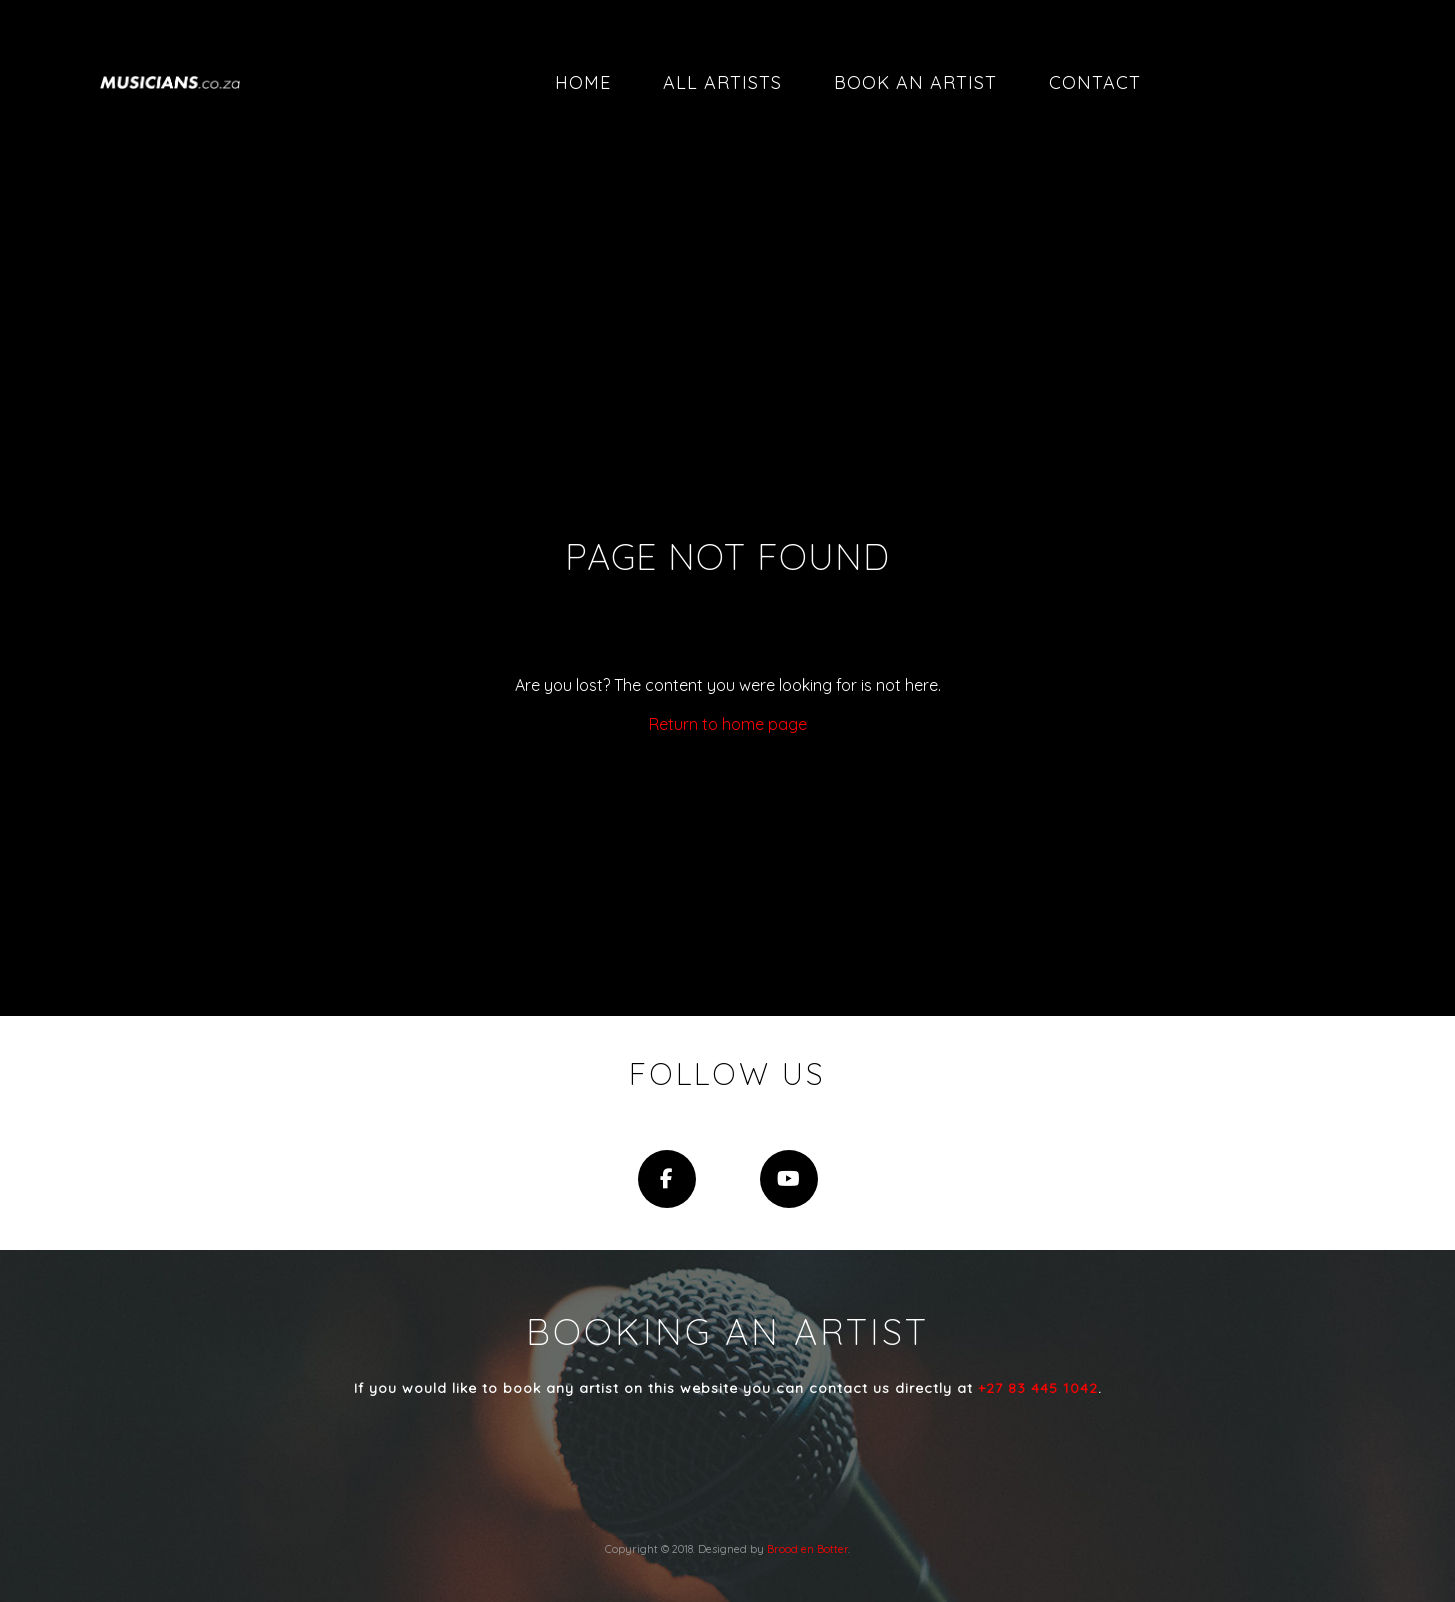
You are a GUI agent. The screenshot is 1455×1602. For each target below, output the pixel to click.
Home (583, 82)
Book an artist (915, 82)
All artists (722, 82)
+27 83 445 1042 (1038, 1388)
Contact (1095, 82)
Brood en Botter (807, 1549)
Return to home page (728, 724)
